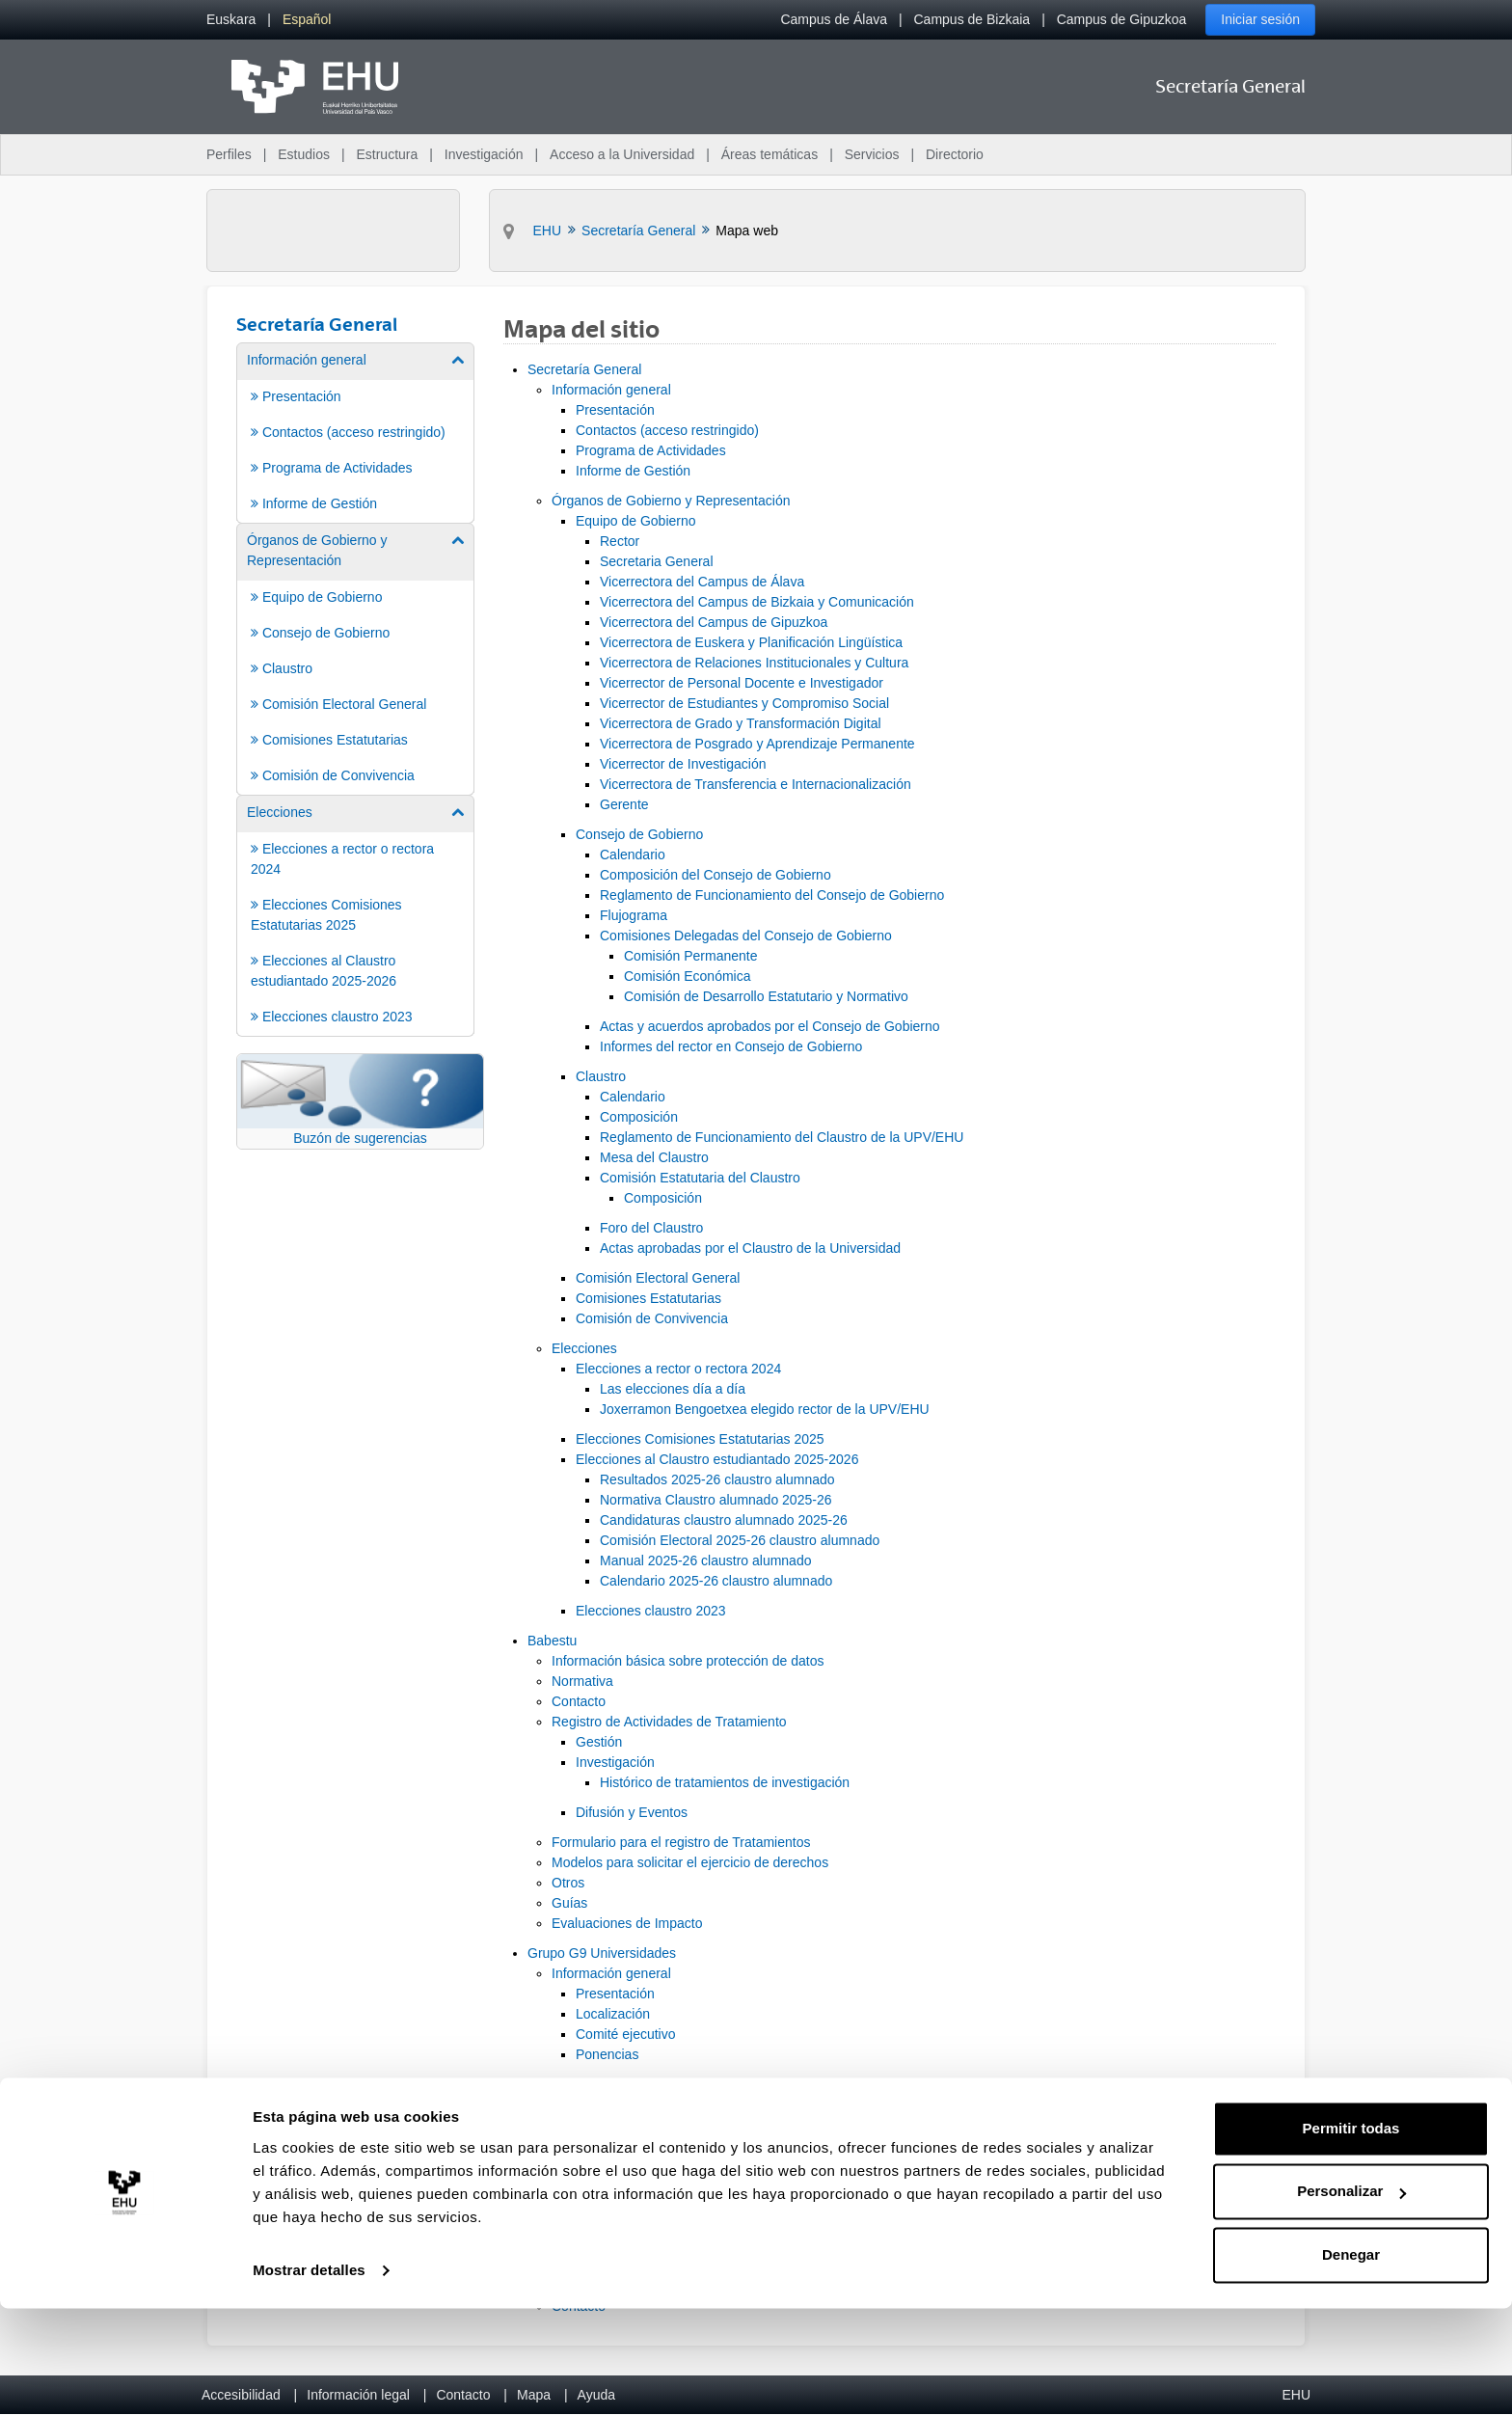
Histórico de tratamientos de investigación (725, 1782)
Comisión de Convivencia (652, 1318)
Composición (639, 1117)
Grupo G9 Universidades (601, 1953)
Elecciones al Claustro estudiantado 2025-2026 (717, 1459)
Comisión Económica (687, 976)
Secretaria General (657, 561)
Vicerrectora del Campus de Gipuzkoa (713, 622)
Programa (581, 2084)
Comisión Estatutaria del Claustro (700, 1177)
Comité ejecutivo (626, 2034)
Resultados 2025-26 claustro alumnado (717, 1479)
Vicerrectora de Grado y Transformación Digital (740, 723)
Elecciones (584, 1348)
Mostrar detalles (309, 2377)
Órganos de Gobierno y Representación (671, 500)
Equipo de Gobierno (636, 521)
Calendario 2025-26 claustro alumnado (716, 1580)
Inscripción (584, 2104)
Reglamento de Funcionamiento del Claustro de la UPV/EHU (781, 1137)
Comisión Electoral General (658, 1278)
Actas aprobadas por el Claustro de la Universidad (750, 1248)
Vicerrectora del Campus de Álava (702, 581)
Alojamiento (611, 2145)
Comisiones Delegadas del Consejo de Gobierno (746, 935)
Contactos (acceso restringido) (667, 430)
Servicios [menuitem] (872, 154)
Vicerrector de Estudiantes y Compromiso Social (744, 703)
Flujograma (633, 915)
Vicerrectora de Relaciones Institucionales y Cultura (754, 662)
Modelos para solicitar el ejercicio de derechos (690, 1862)
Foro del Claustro (651, 1227)
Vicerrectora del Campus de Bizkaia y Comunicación (757, 602)
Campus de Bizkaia (972, 19)
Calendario (632, 854)
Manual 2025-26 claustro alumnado (705, 1560)
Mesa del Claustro (654, 1157)
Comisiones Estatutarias (648, 1298)
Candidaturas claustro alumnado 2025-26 (724, 1520)
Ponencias (607, 2054)
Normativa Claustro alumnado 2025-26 (715, 1499)
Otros (568, 1882)
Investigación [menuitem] (484, 154)
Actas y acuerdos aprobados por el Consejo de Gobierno (770, 1026)
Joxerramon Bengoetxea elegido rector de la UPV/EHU (765, 1409)
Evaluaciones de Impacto (627, 1923)
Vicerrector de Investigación (683, 764)
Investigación (615, 1762)
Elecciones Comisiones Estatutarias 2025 (700, 1439)
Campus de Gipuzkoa (1122, 19)
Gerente (624, 804)
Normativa (582, 1681)
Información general (611, 389)
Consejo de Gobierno (639, 834)
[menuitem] (231, 20)
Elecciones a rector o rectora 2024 (678, 1368)
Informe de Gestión (633, 470)
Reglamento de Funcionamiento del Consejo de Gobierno (772, 895)
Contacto (579, 1701)
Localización (613, 2014)
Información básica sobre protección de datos (688, 1661)
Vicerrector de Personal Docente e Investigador (741, 683)
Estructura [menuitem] (387, 154)
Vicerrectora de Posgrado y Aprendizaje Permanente (757, 743)
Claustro (601, 1076)
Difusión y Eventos (632, 1812)
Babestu (552, 1640)
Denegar (1351, 2361)
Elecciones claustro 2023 (651, 1610)
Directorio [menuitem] (955, 154)
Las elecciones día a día (672, 1389)
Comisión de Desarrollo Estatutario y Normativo (766, 996)
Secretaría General (584, 369)
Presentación (615, 410)
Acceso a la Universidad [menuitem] (622, 154)
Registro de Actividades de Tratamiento (669, 1721)
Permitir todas (1351, 2235)
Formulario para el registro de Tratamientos (681, 1842)
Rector (619, 541)
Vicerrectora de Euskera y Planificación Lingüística (751, 642)
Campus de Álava (833, 19)
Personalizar (1351, 2298)
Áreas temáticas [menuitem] (769, 154)
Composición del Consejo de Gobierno (715, 874)
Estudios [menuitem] (304, 154)
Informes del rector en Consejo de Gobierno (731, 1046)
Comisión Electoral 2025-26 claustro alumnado (739, 1540)
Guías (569, 1903)
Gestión (599, 1742)
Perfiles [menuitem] (229, 154)
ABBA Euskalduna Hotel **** (685, 2165)
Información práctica (612, 2124)
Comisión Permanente (691, 955)
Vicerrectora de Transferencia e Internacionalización (755, 784)
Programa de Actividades (651, 450)
